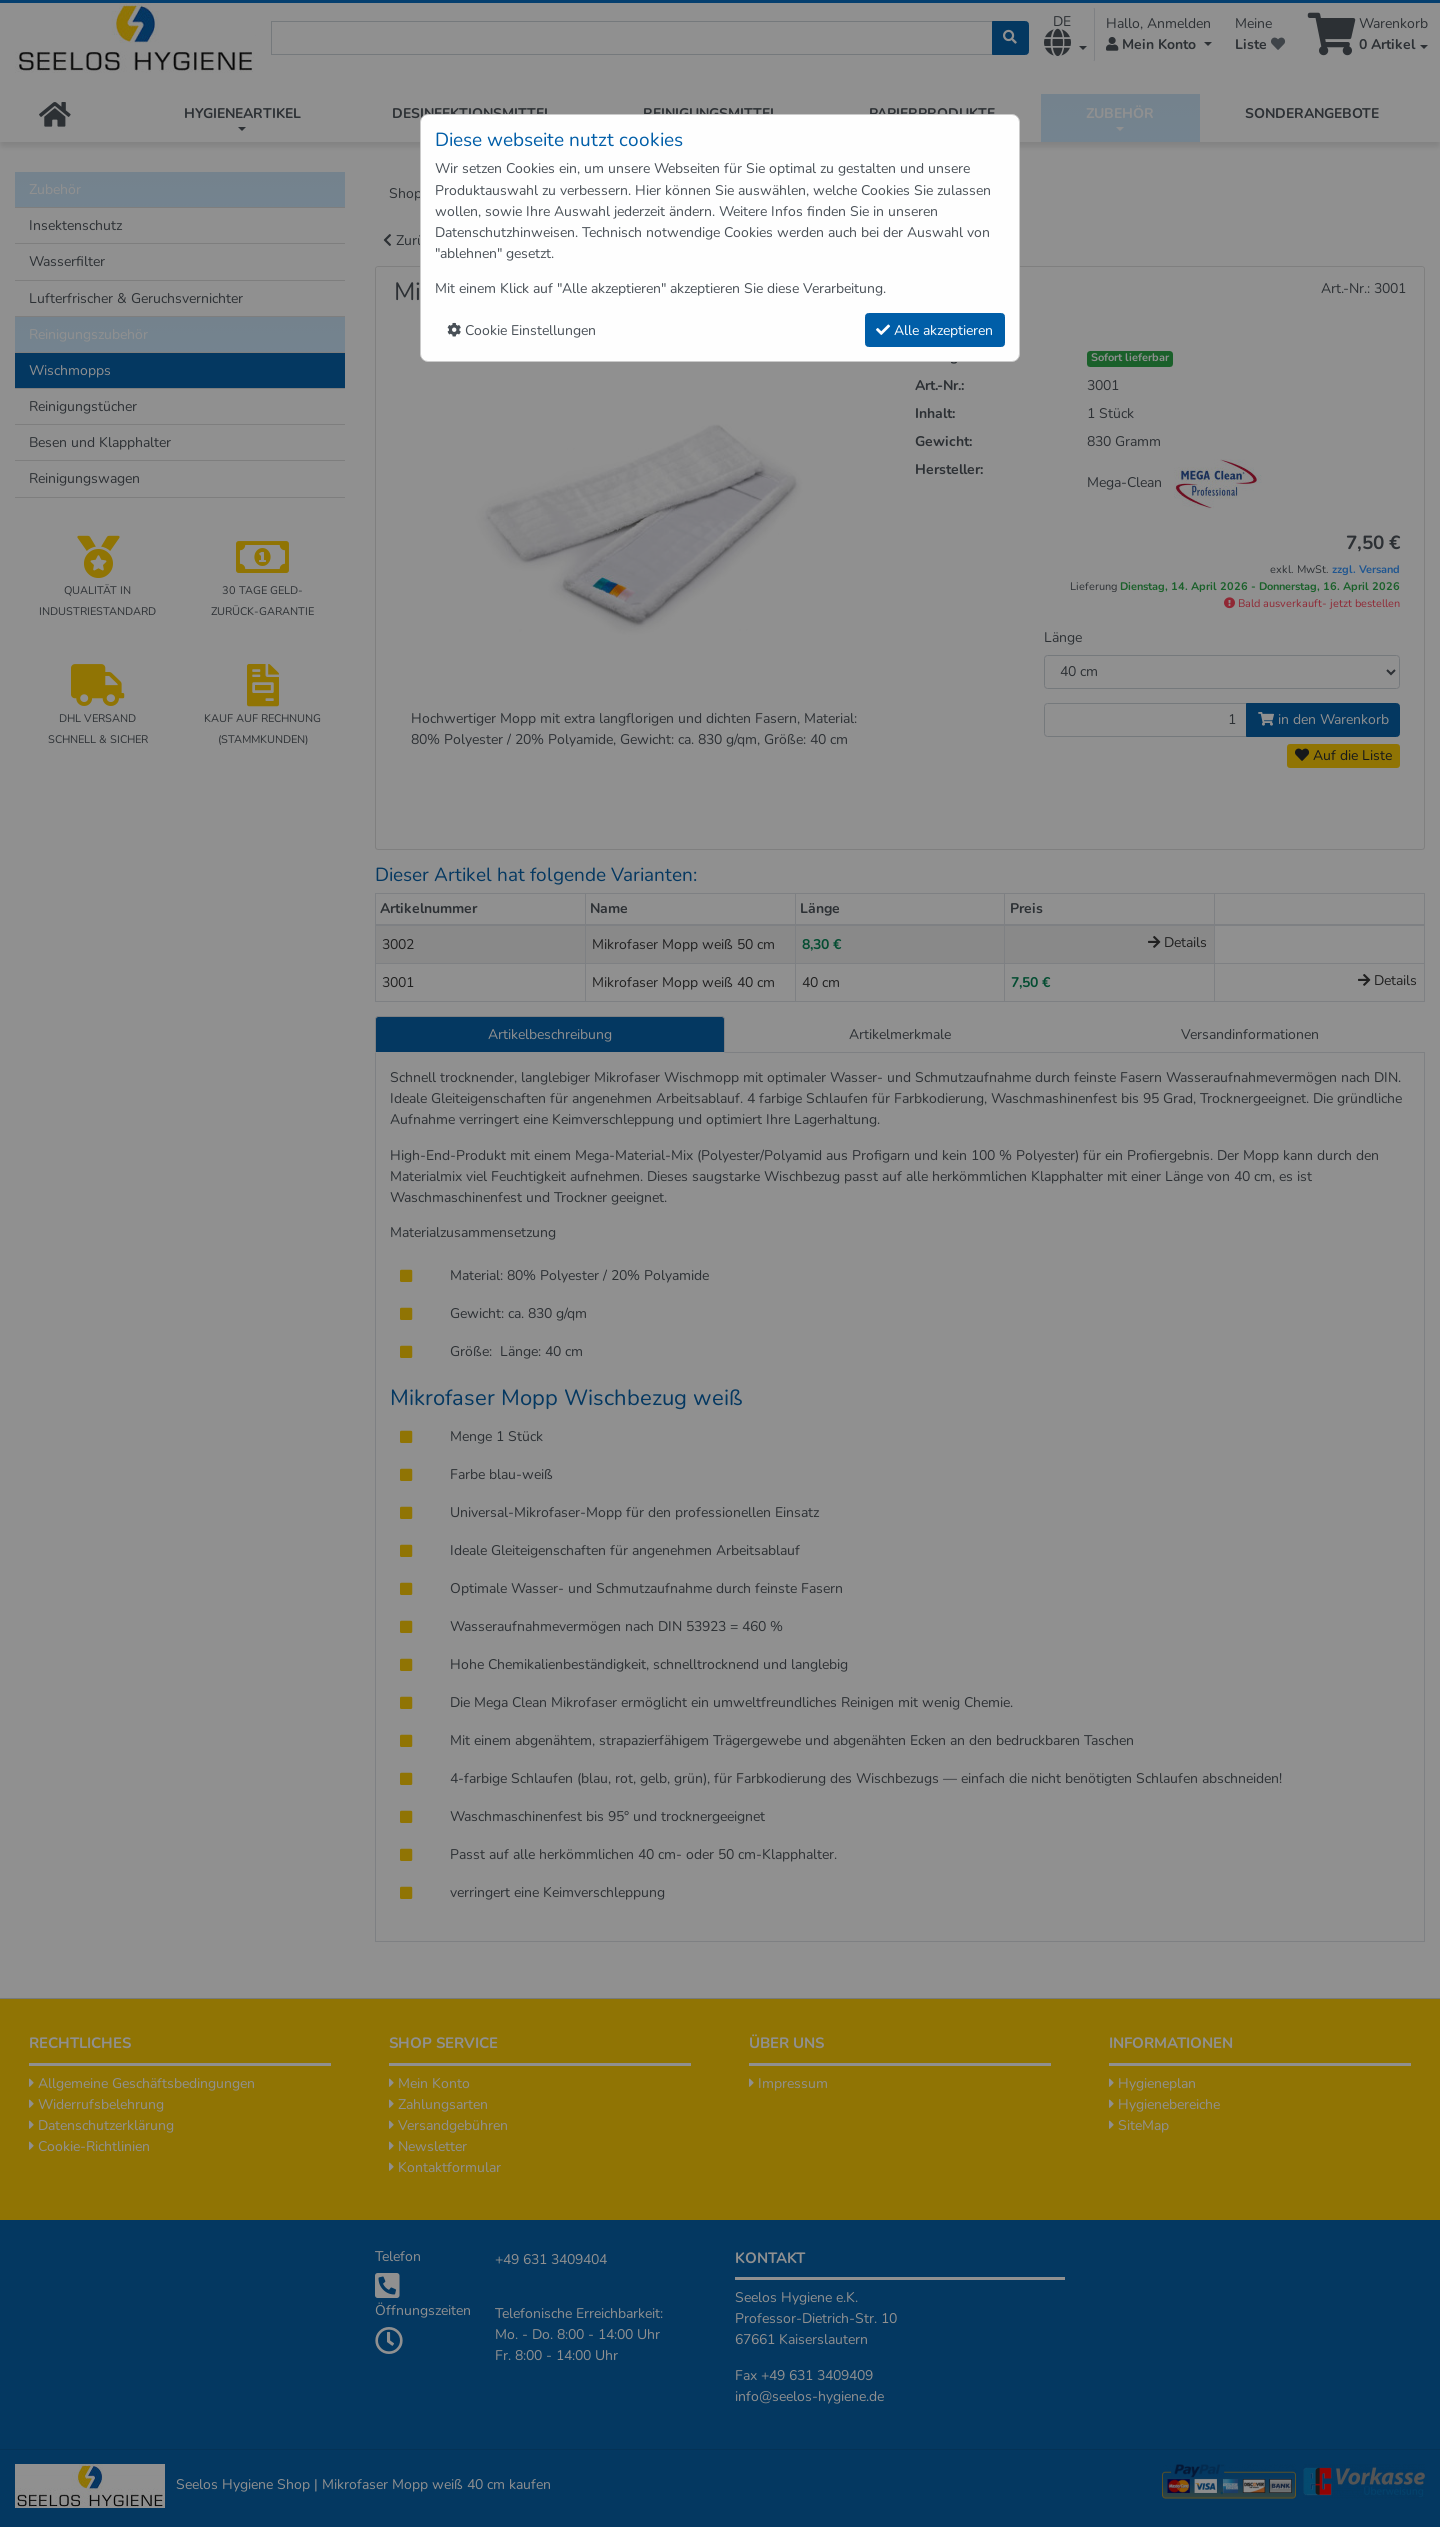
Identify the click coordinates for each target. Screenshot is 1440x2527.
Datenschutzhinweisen (505, 232)
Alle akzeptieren (934, 330)
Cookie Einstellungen (521, 330)
